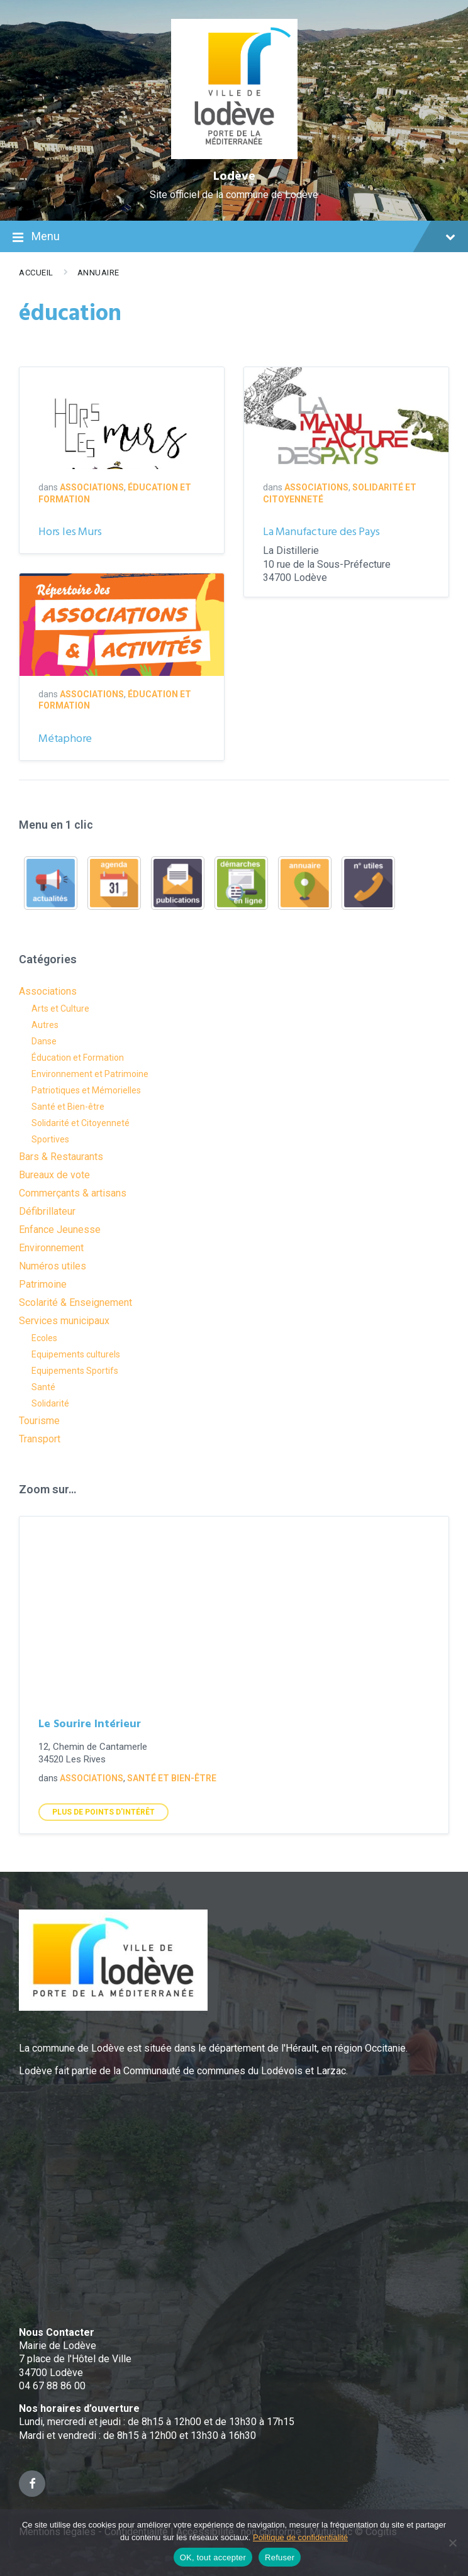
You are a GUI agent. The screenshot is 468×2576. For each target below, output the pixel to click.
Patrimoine (43, 1284)
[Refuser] (452, 2542)
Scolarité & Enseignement (75, 1302)
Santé (43, 1387)
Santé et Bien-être (67, 1107)
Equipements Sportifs (74, 1371)
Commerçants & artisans (72, 1193)
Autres (44, 1025)
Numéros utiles (52, 1266)
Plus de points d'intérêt (103, 1812)
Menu (234, 237)
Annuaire (98, 272)
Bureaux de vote (54, 1175)
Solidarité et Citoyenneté (80, 1123)
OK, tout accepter (213, 2557)
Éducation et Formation (77, 1058)
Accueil (36, 272)
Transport (39, 1439)
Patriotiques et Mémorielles (86, 1090)
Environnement (51, 1248)
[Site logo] (234, 156)
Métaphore (65, 739)
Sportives (50, 1139)
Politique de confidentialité (300, 2537)
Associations (92, 487)
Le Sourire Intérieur (89, 1724)
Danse (44, 1041)
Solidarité (50, 1403)
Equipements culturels (75, 1354)
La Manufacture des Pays (321, 532)
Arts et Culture (60, 1008)
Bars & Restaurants (61, 1157)
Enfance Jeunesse (60, 1229)
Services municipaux (64, 1321)
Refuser (279, 2557)
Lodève (234, 177)
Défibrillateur (47, 1211)
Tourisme (39, 1421)
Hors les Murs (69, 532)
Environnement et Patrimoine (89, 1074)
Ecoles (44, 1338)
